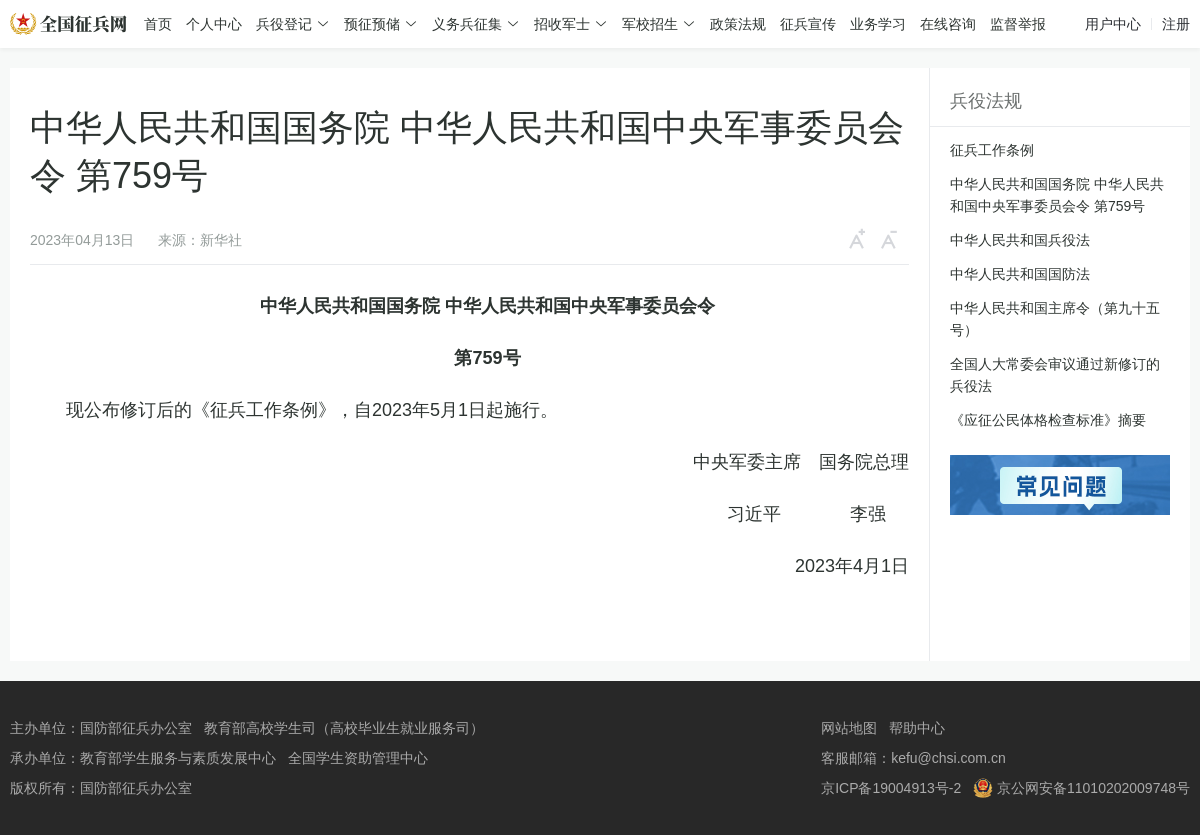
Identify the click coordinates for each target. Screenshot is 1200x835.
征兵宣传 (808, 24)
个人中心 (214, 24)
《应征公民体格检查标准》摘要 (1048, 420)
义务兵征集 (467, 24)
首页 (158, 24)
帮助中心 (917, 728)
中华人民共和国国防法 (1020, 274)
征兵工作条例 (992, 150)
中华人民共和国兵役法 (1020, 240)
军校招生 (650, 24)
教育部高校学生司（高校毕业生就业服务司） (344, 728)
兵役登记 (284, 24)
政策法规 (738, 24)
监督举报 (1018, 24)
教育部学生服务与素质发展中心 (178, 758)
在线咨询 (948, 24)
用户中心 (1113, 24)
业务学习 (878, 24)
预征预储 (372, 24)
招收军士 (562, 24)
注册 (1176, 24)
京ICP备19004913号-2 (891, 788)
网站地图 (849, 728)
